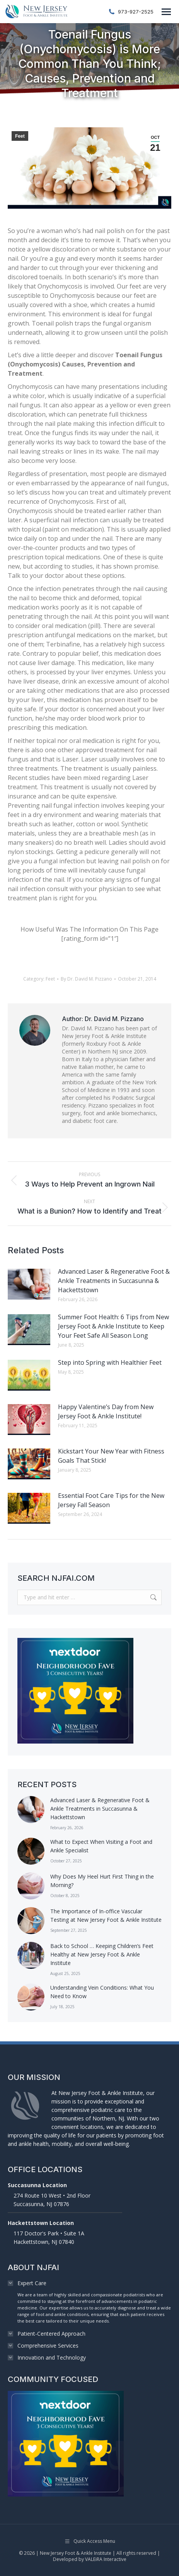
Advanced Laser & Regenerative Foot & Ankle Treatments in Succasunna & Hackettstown (114, 1280)
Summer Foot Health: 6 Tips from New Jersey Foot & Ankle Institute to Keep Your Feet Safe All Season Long (113, 1326)
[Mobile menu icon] (166, 12)
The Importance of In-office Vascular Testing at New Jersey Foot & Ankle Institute (106, 1915)
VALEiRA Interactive (105, 2559)
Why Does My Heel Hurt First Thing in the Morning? (102, 1881)
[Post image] (29, 1284)
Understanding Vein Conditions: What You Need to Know (102, 1992)
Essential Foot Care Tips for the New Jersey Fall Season (111, 1500)
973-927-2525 (130, 11)
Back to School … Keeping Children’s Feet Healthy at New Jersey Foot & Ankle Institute (101, 1954)
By (86, 979)
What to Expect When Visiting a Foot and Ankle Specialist (101, 1846)
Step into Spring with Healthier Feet (110, 1362)
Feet (20, 136)
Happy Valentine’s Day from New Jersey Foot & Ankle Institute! (105, 1411)
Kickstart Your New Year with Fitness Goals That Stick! (111, 1456)
